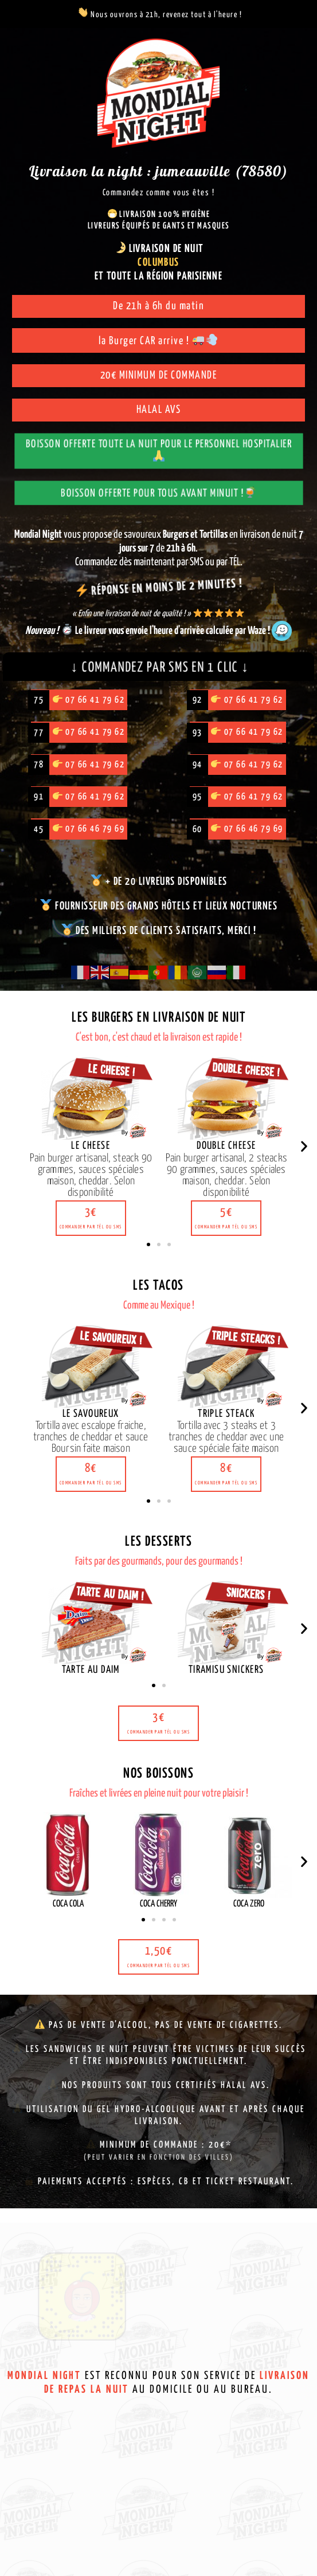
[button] (91, 1223)
